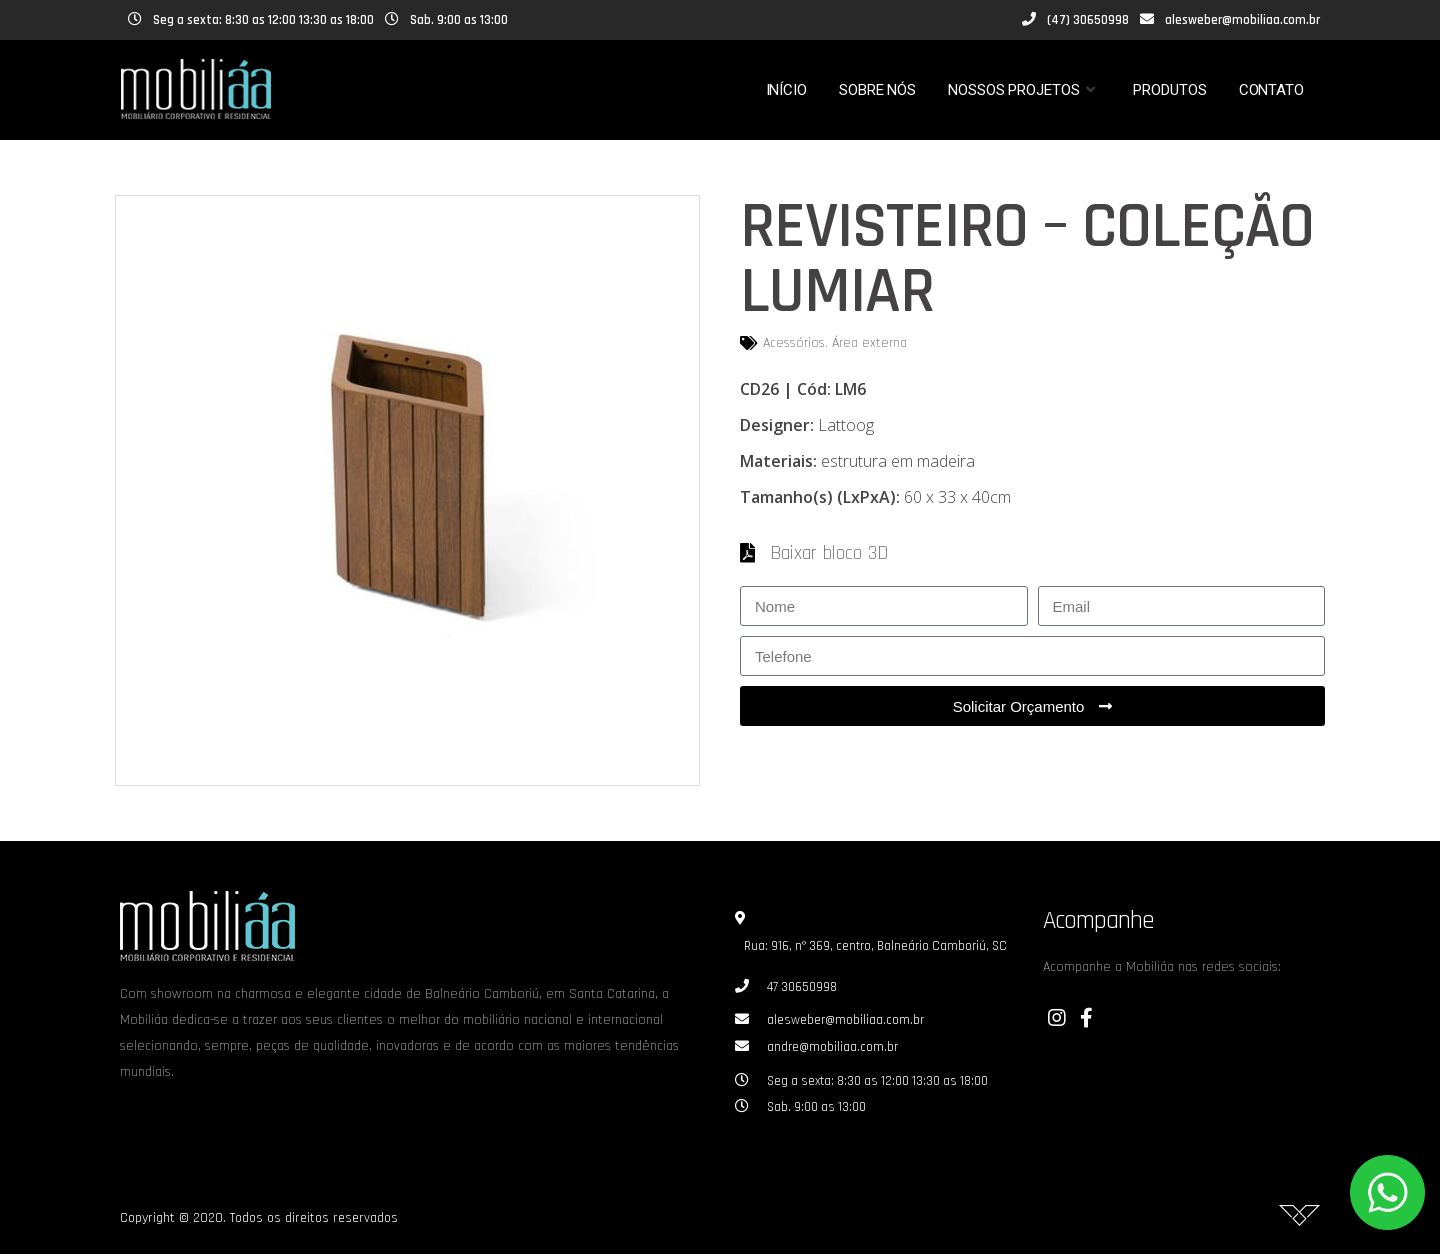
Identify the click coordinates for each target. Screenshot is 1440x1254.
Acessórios (794, 343)
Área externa (869, 343)
